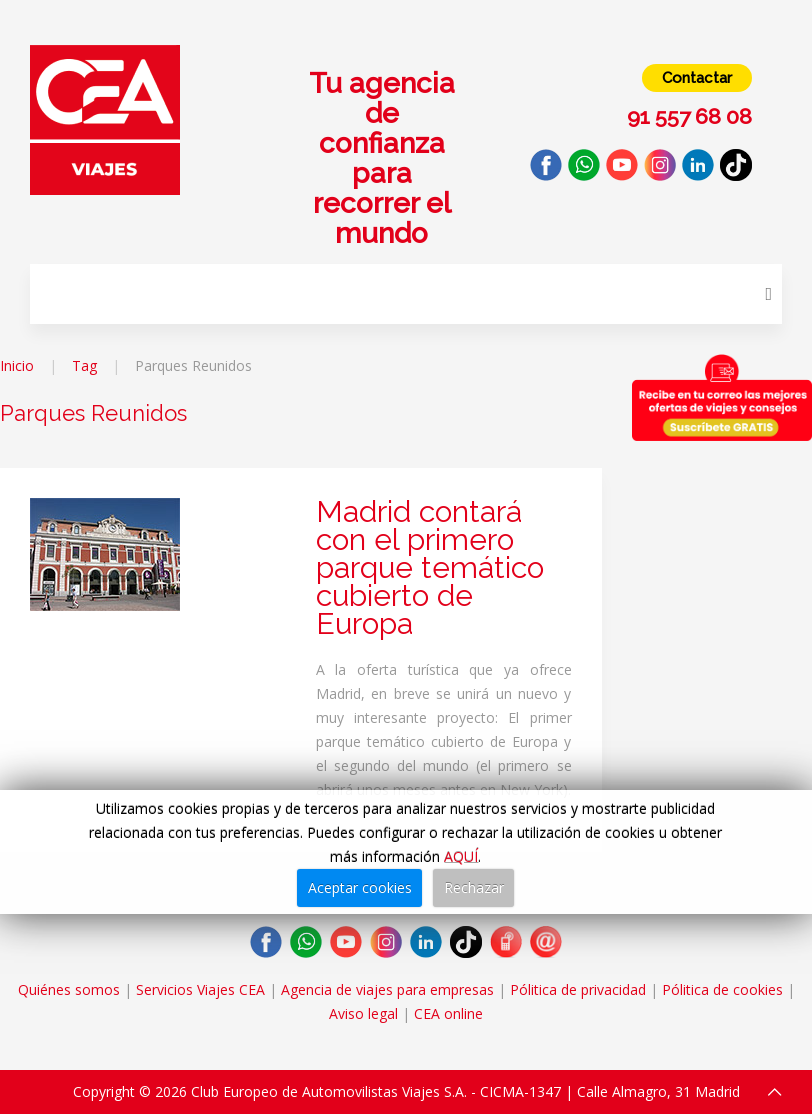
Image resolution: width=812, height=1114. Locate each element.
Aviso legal (363, 1013)
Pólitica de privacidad (578, 989)
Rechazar (474, 887)
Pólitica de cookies (722, 989)
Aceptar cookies (360, 887)
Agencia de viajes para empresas (387, 989)
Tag (84, 365)
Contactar (697, 78)
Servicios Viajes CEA (200, 989)
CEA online (448, 1013)
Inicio (17, 365)
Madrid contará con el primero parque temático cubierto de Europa (430, 567)
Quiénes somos (69, 989)
